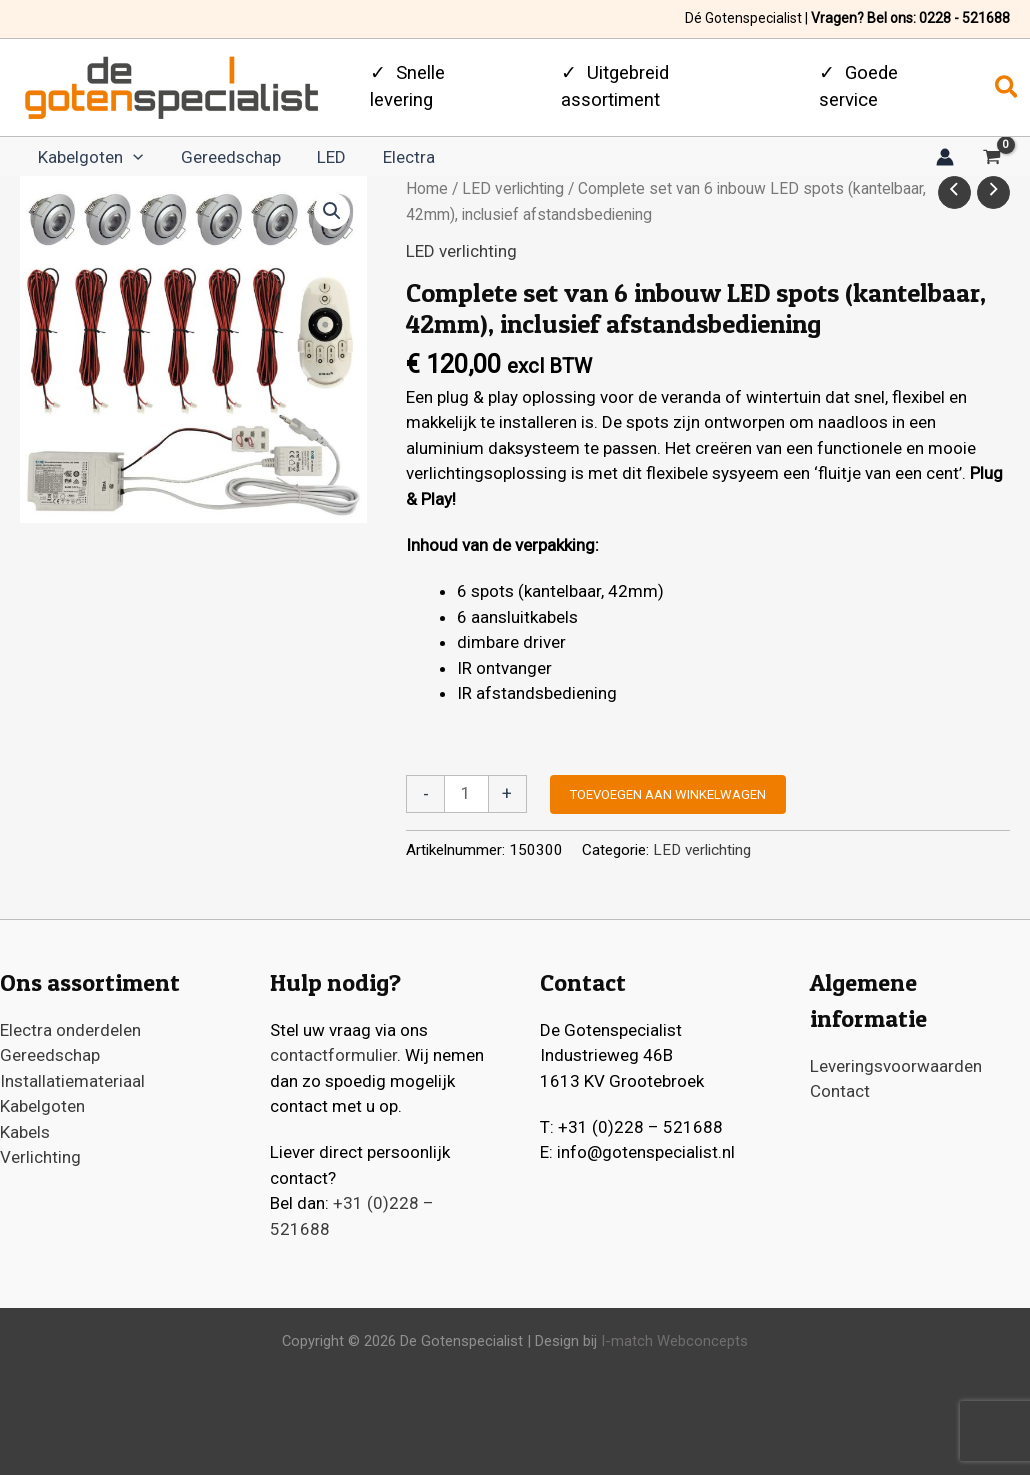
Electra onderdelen (70, 1030)
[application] (130, 162)
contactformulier (333, 1055)
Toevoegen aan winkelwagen (668, 803)
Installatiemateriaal (72, 1081)
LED (316, 162)
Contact (840, 1091)
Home (427, 197)
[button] (1007, 88)
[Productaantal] (466, 803)
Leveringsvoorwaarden (896, 1066)
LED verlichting (513, 197)
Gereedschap (221, 162)
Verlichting (40, 1157)
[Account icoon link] (945, 161)
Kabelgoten (87, 162)
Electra (388, 162)
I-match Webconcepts (672, 1341)
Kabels (25, 1132)
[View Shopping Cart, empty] (992, 163)
